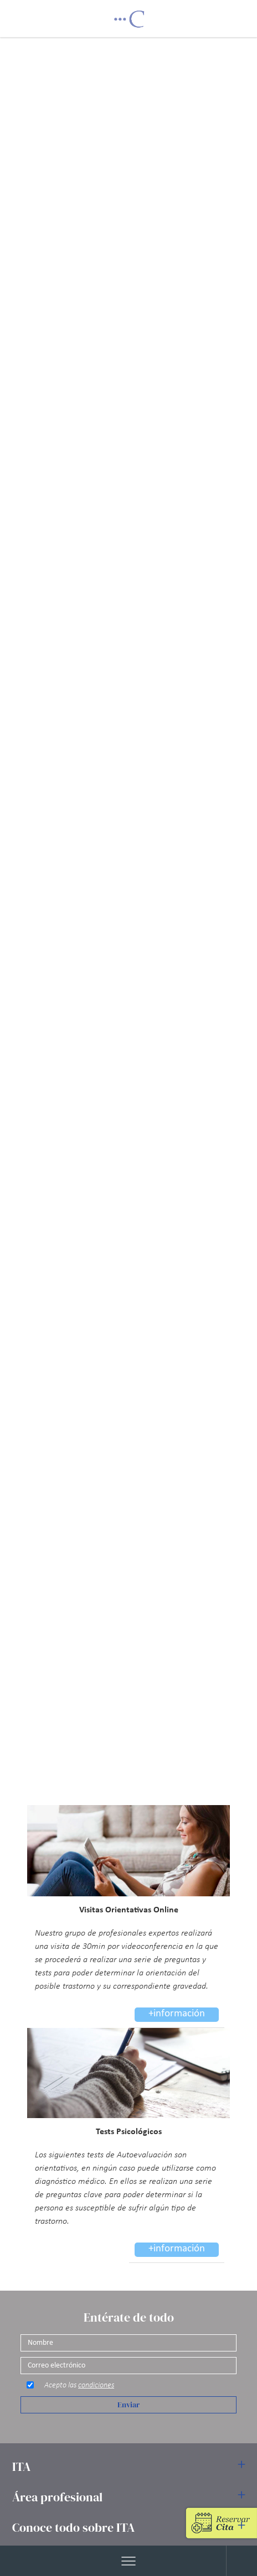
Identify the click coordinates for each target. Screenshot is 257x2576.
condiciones (96, 2385)
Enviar (128, 2404)
